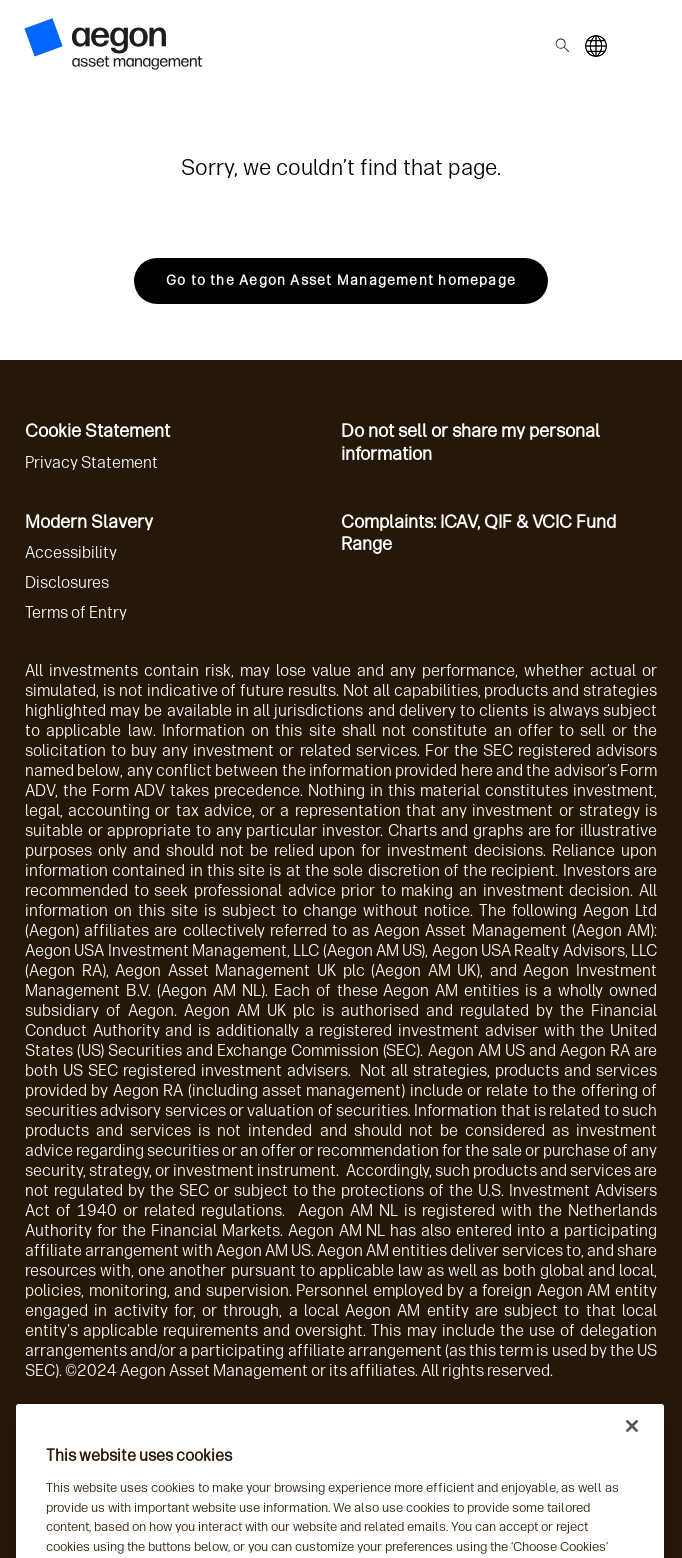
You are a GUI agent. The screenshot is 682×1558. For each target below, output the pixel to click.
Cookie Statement (97, 431)
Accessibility (71, 552)
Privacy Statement (91, 462)
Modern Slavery (89, 522)
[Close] (632, 1442)
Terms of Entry (76, 612)
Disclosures (67, 582)
